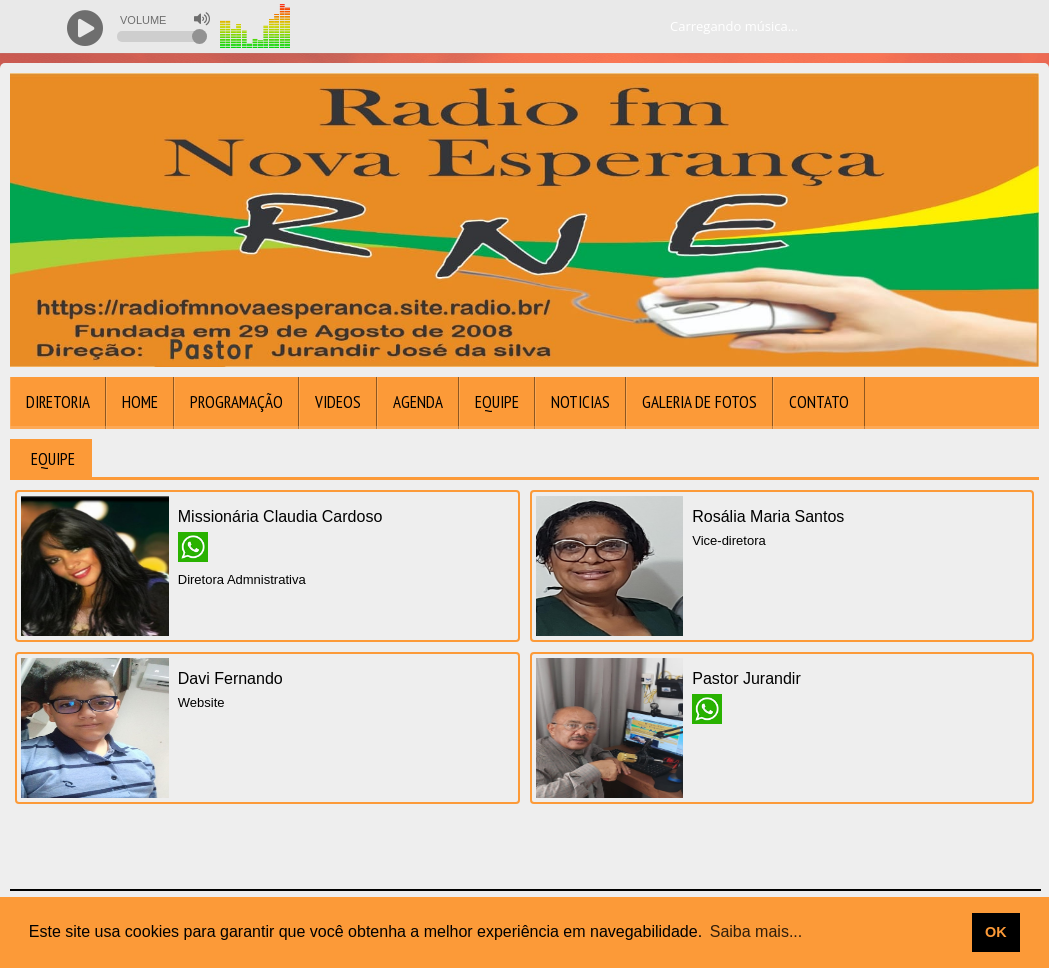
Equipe (497, 402)
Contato (819, 402)
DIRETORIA (58, 402)
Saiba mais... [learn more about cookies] (756, 931)
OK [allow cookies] (996, 932)
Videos (338, 402)
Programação (236, 402)
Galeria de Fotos (699, 402)
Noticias (580, 402)
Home (140, 402)
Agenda (418, 402)
